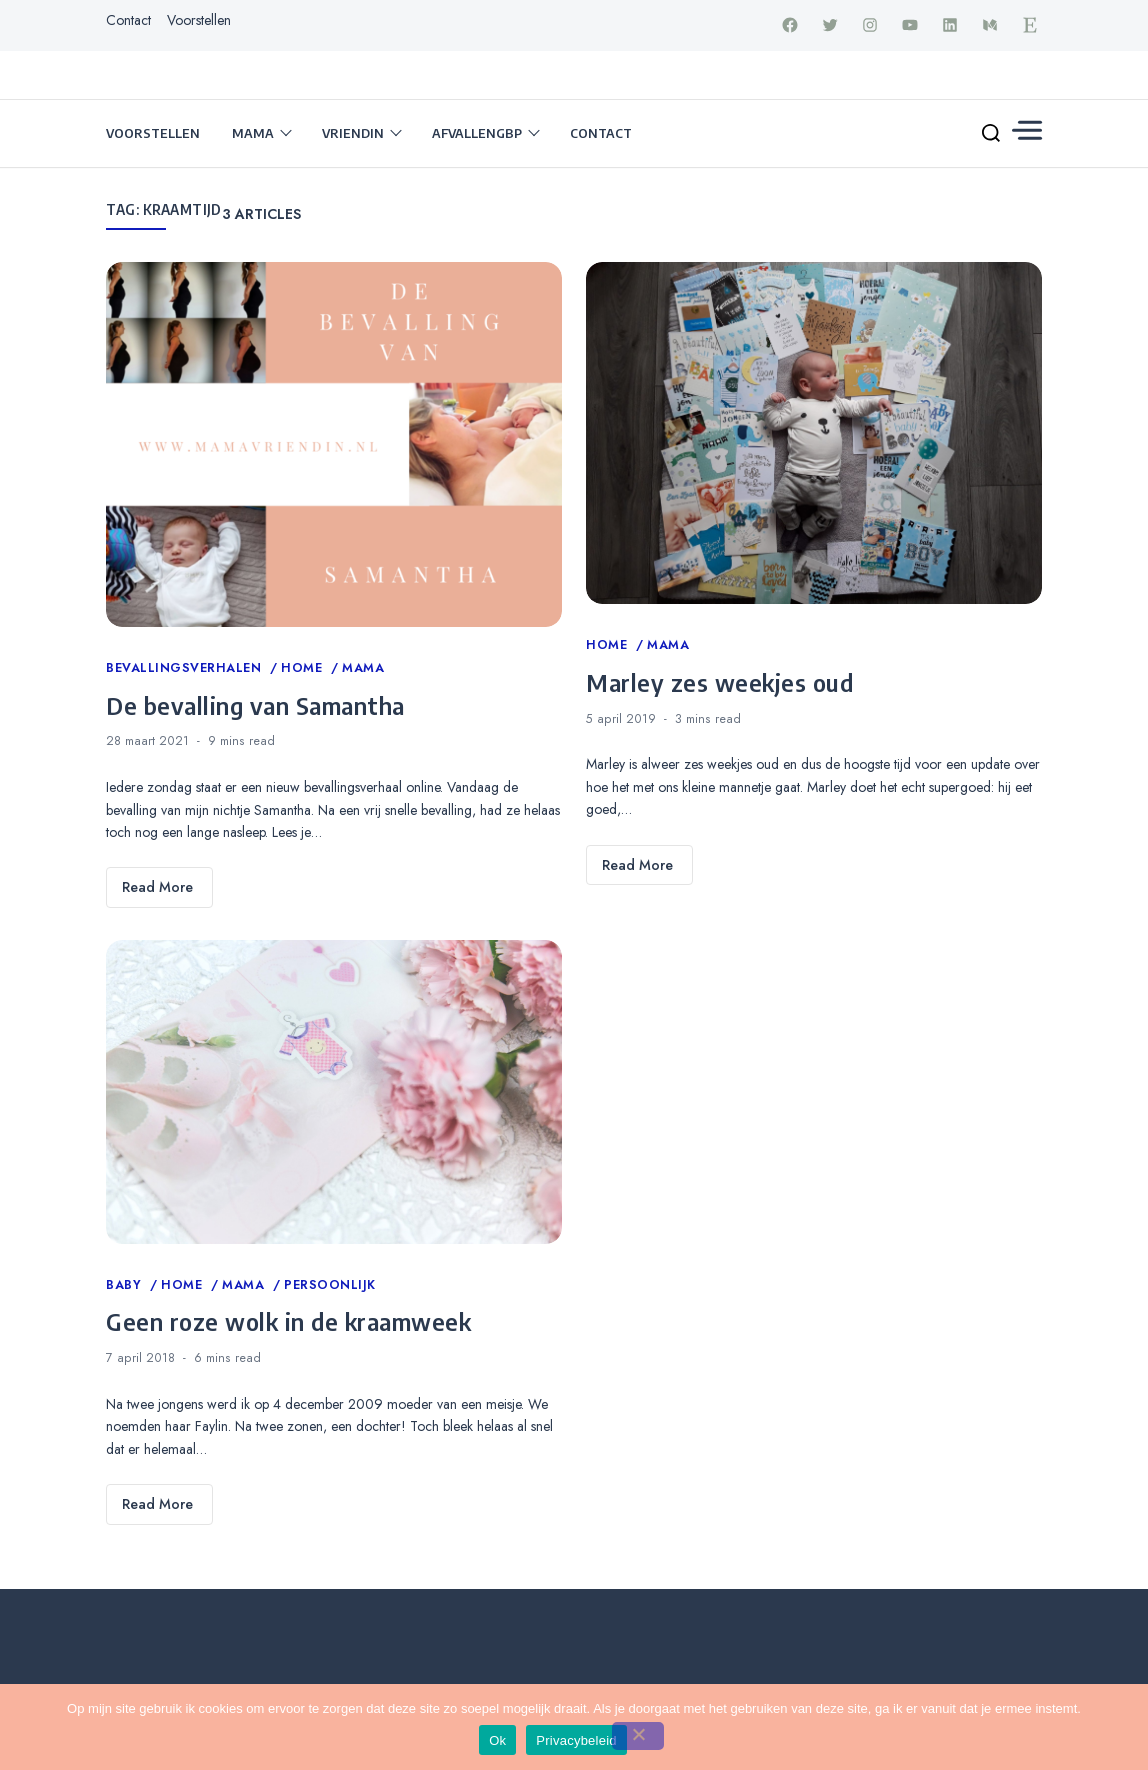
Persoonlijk (330, 1285)
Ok (497, 1740)
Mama (253, 133)
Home (304, 668)
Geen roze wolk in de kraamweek (288, 1321)
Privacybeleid (576, 1740)
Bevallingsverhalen (186, 668)
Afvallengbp (477, 133)
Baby (126, 1285)
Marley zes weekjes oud (719, 682)
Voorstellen (199, 20)
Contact (128, 20)
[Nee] (638, 1736)
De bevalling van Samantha (255, 705)
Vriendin (353, 133)
